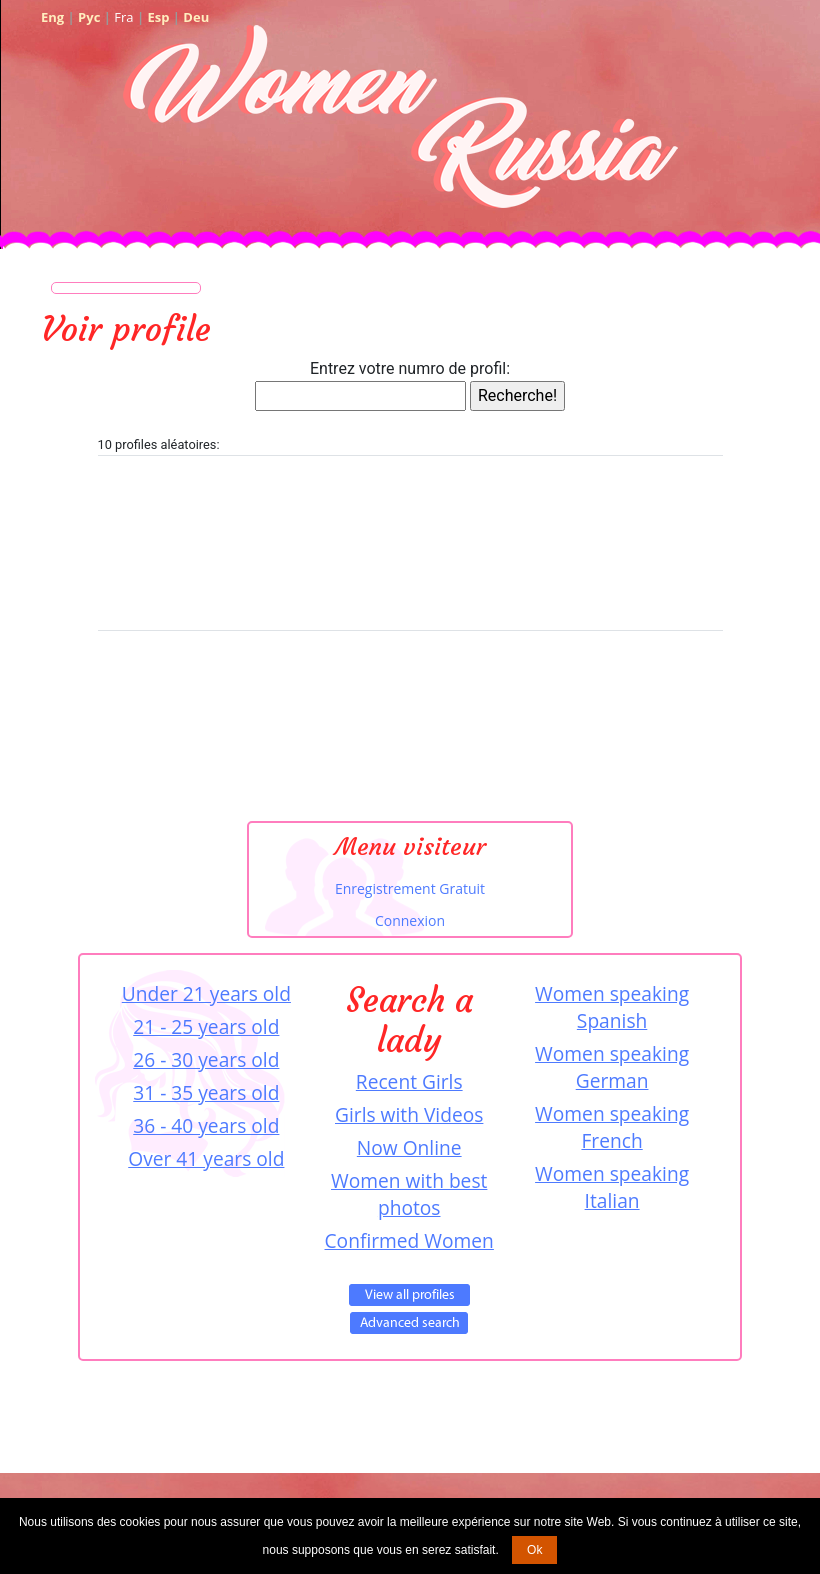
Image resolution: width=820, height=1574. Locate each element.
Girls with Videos (409, 1114)
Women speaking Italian (612, 1187)
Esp (158, 17)
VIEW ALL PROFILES (409, 1295)
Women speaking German (612, 1067)
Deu (196, 17)
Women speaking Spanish (612, 1007)
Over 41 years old (206, 1158)
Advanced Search (409, 1323)
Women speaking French (612, 1127)
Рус (89, 17)
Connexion (410, 920)
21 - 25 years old (206, 1026)
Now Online (409, 1147)
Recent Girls (409, 1081)
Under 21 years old (206, 993)
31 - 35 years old (206, 1092)
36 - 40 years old (206, 1125)
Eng (52, 17)
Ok (534, 1550)
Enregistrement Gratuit (410, 888)
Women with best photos (409, 1194)
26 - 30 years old (206, 1059)
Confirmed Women (409, 1240)
